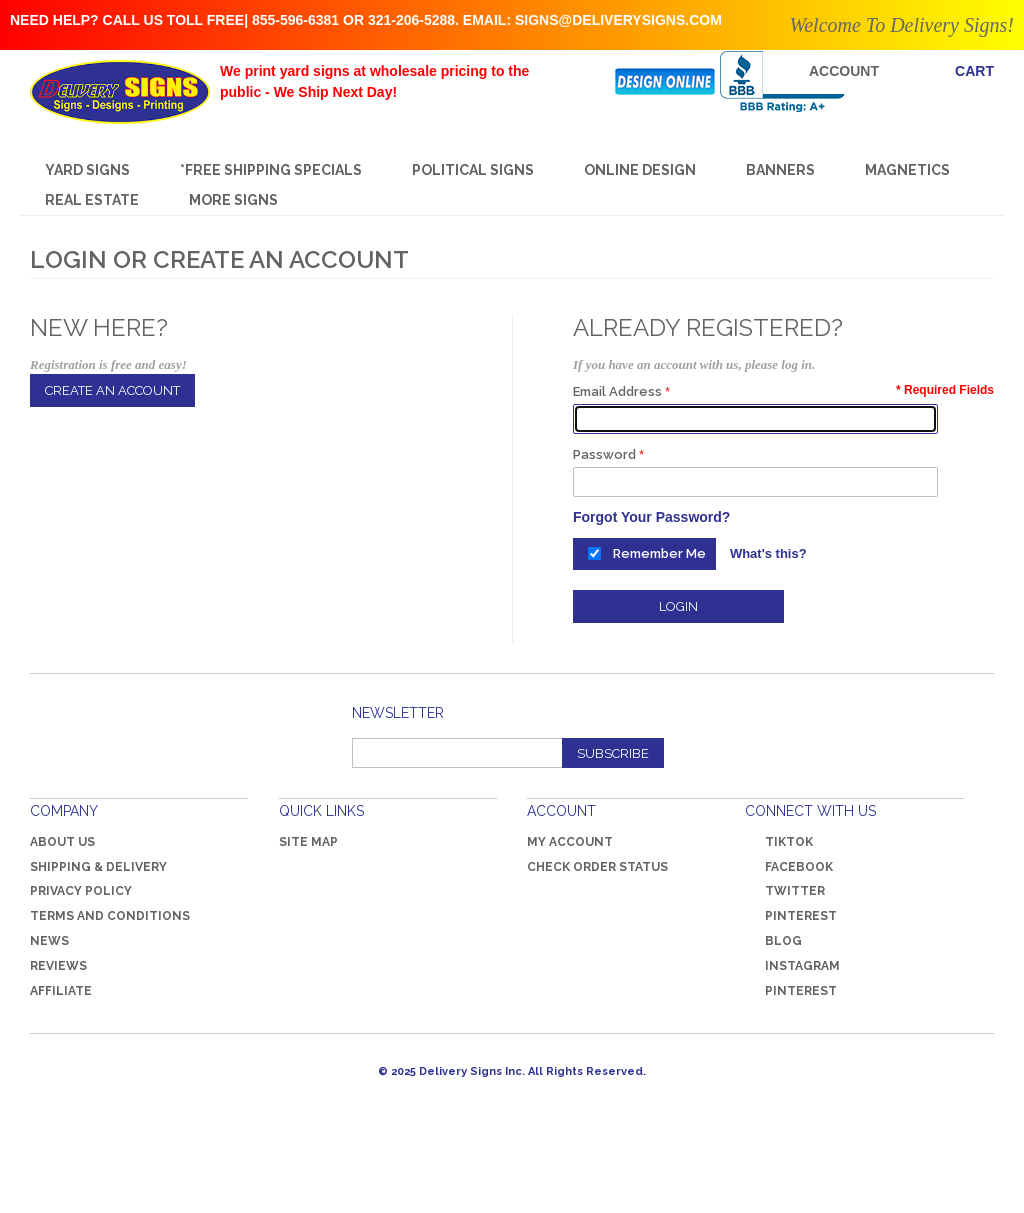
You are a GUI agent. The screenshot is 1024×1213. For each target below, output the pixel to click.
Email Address (617, 391)
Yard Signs (87, 170)
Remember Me (659, 553)
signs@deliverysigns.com (618, 20)
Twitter (785, 891)
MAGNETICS (907, 170)
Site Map (308, 842)
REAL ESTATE (92, 200)
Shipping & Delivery (98, 867)
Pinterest (791, 916)
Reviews (58, 966)
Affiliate (61, 991)
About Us (62, 842)
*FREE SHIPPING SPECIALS (271, 170)
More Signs (233, 200)
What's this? (768, 553)
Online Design (640, 170)
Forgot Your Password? (651, 517)
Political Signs (473, 170)
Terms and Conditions (110, 916)
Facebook (789, 867)
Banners (780, 170)
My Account (570, 842)
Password (604, 454)
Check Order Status (597, 867)
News (49, 941)
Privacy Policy (81, 891)
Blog (783, 941)
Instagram (802, 966)
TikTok (789, 842)
